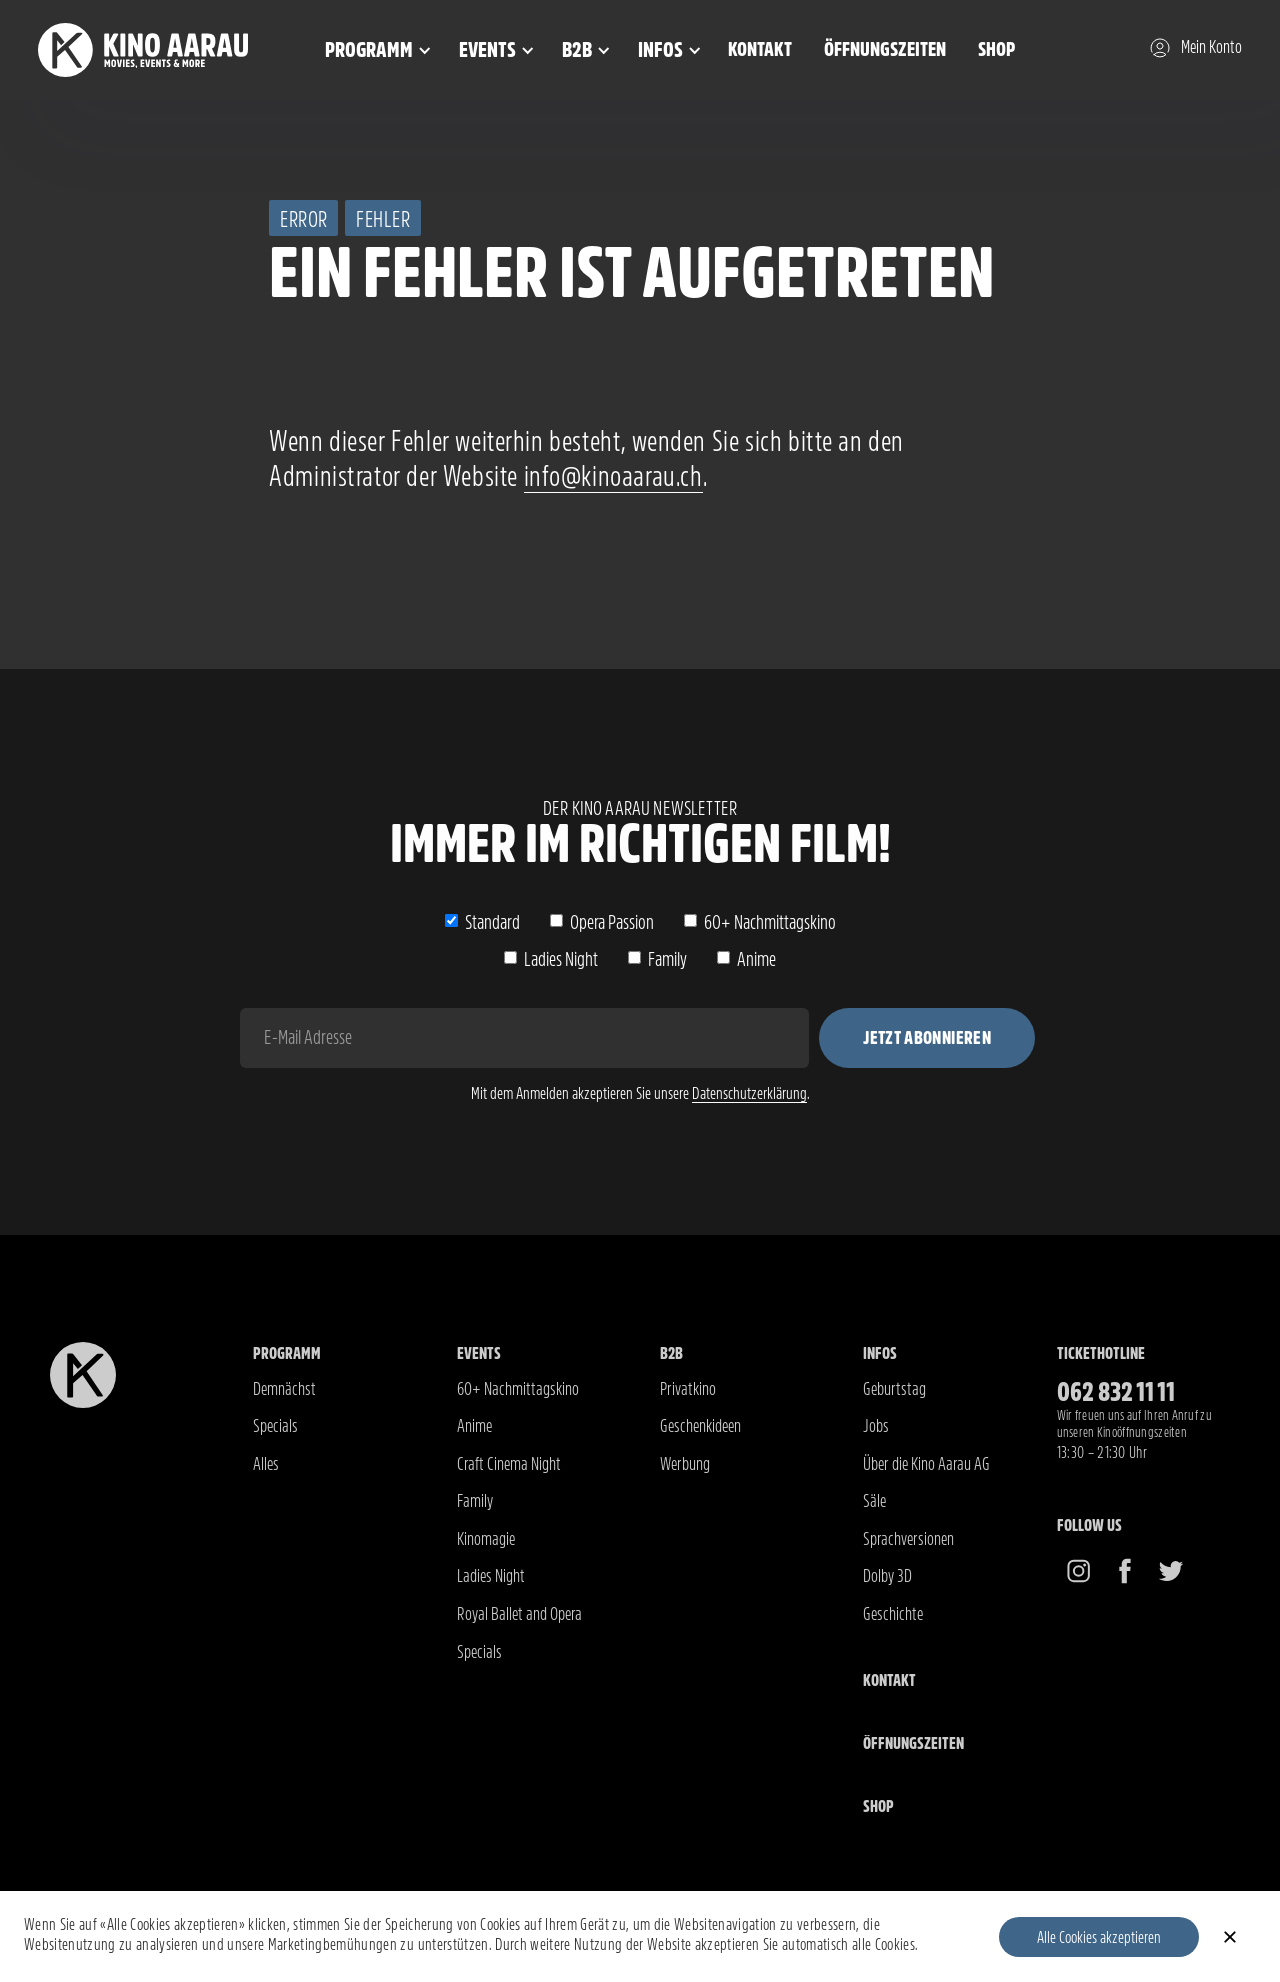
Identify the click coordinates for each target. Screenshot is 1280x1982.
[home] (168, 50)
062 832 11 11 (1116, 1392)
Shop (996, 49)
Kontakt (760, 49)
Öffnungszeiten (885, 49)
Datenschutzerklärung (749, 1093)
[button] (375, 50)
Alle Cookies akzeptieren (1099, 1937)
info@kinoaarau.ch (613, 476)
